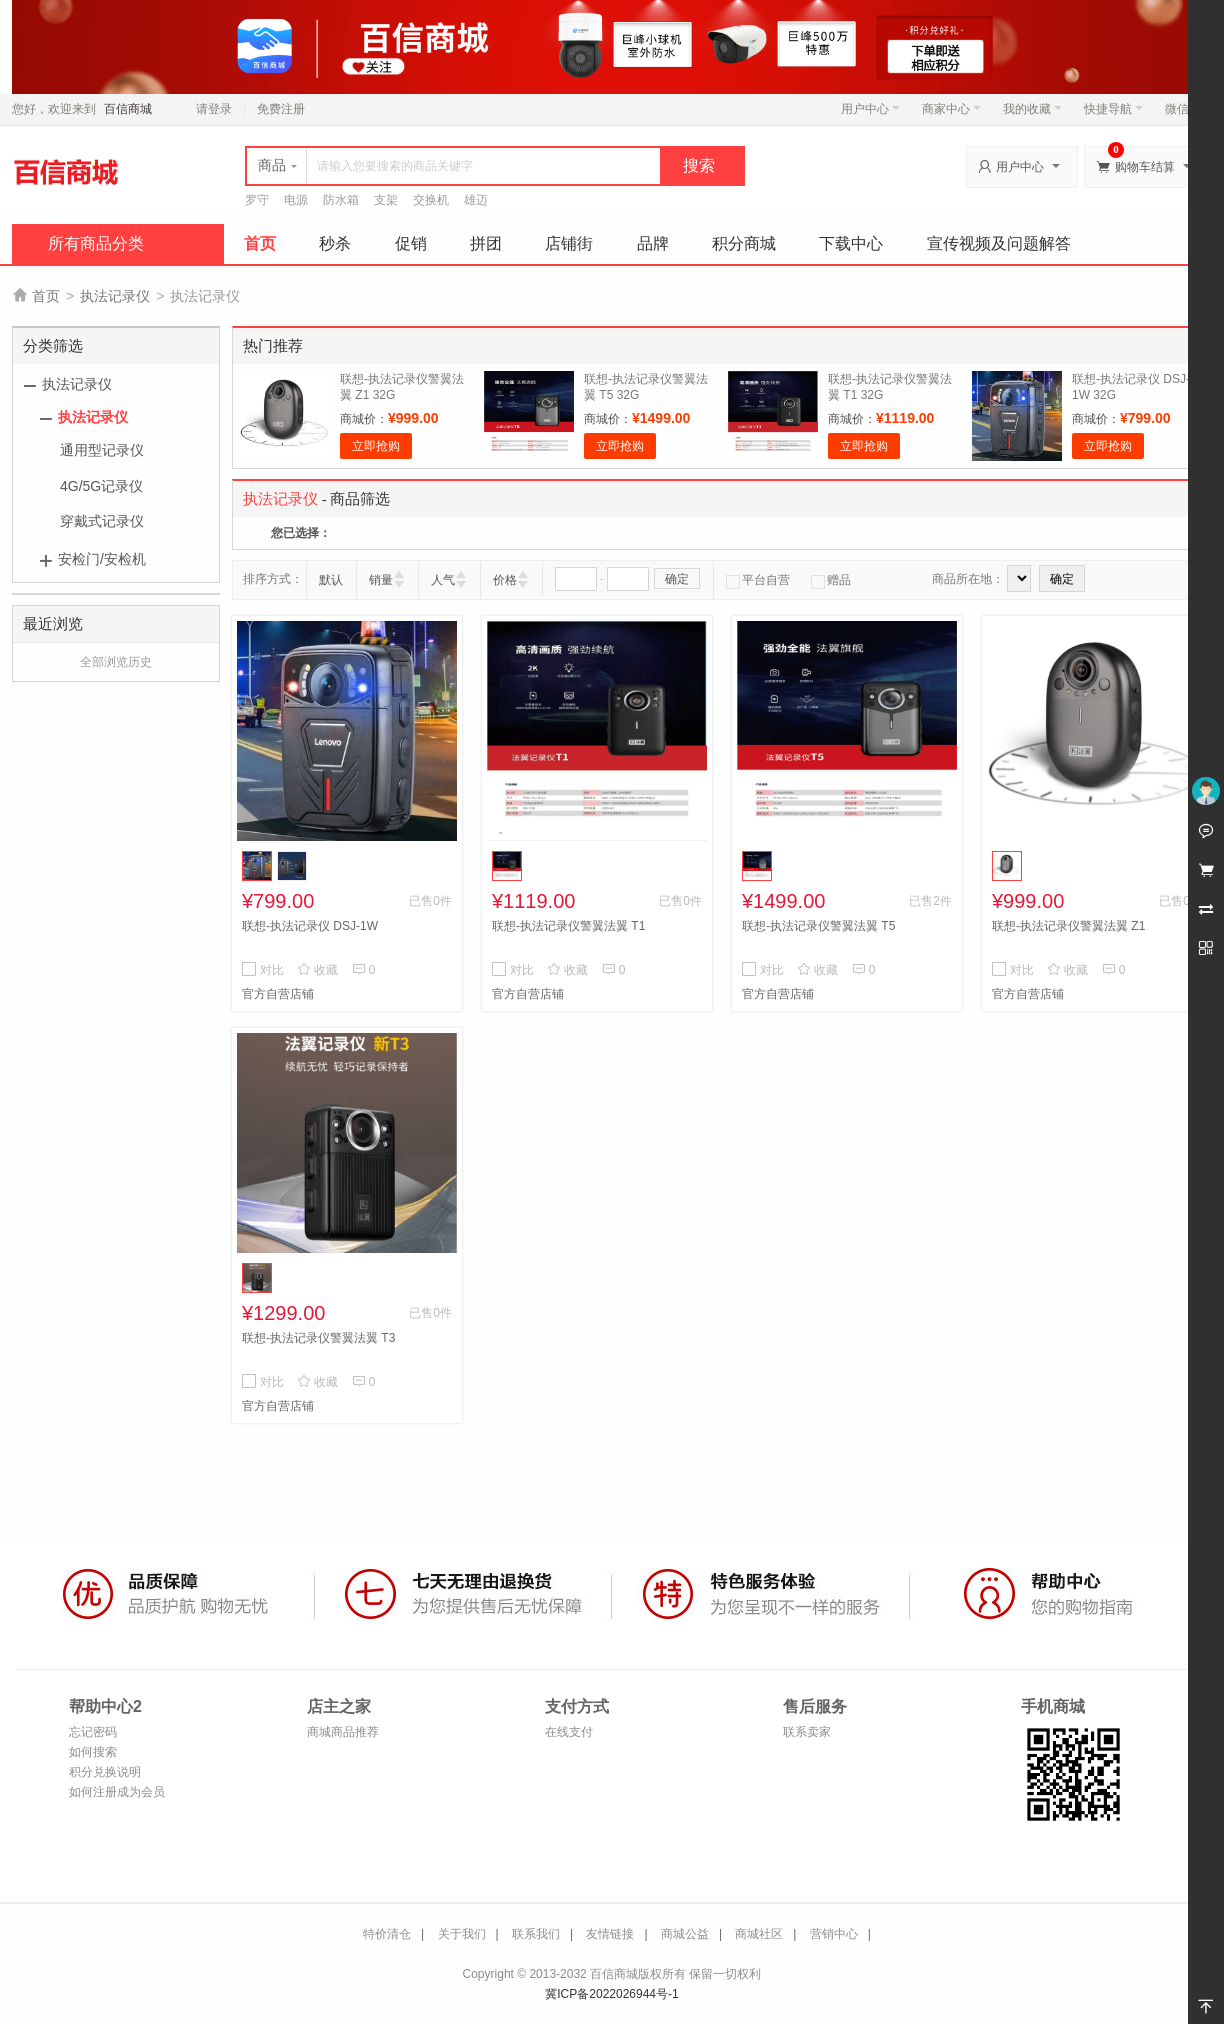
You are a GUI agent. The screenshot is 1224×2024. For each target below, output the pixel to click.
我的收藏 (1032, 109)
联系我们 (536, 1934)
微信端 (1183, 109)
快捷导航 (1113, 109)
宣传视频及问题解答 (999, 243)
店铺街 (569, 243)
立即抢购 (376, 446)
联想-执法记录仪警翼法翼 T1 (568, 926)
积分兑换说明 (105, 1772)
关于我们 (462, 1934)
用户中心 (870, 109)
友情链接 (610, 1934)
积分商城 (744, 243)
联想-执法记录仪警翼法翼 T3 (318, 1338)
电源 (296, 200)
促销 (411, 243)
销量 (381, 580)
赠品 (831, 580)
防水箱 (341, 200)
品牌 (653, 243)
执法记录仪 (115, 296)
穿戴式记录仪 (102, 521)
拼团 (486, 243)
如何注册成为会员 (117, 1792)
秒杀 (335, 243)
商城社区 (759, 1934)
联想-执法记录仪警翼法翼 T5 (818, 926)
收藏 (317, 970)
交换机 (431, 200)
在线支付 (569, 1732)
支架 (386, 200)
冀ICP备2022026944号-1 (611, 1994)
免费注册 (281, 109)
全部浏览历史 (116, 662)
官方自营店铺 (278, 994)
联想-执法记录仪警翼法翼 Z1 (1068, 926)
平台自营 (758, 580)
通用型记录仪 (102, 450)
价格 (505, 580)
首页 (260, 243)
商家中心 (951, 109)
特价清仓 (387, 1934)
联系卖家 (807, 1732)
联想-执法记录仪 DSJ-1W (310, 926)
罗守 (257, 200)
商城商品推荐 (343, 1732)
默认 (331, 580)
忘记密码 (93, 1732)
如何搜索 (93, 1752)
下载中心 (851, 243)
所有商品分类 (96, 243)
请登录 (214, 109)
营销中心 (834, 1934)
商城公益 (685, 1934)
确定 (677, 579)
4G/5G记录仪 (101, 486)
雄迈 (476, 200)
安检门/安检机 (102, 559)
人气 (443, 580)
